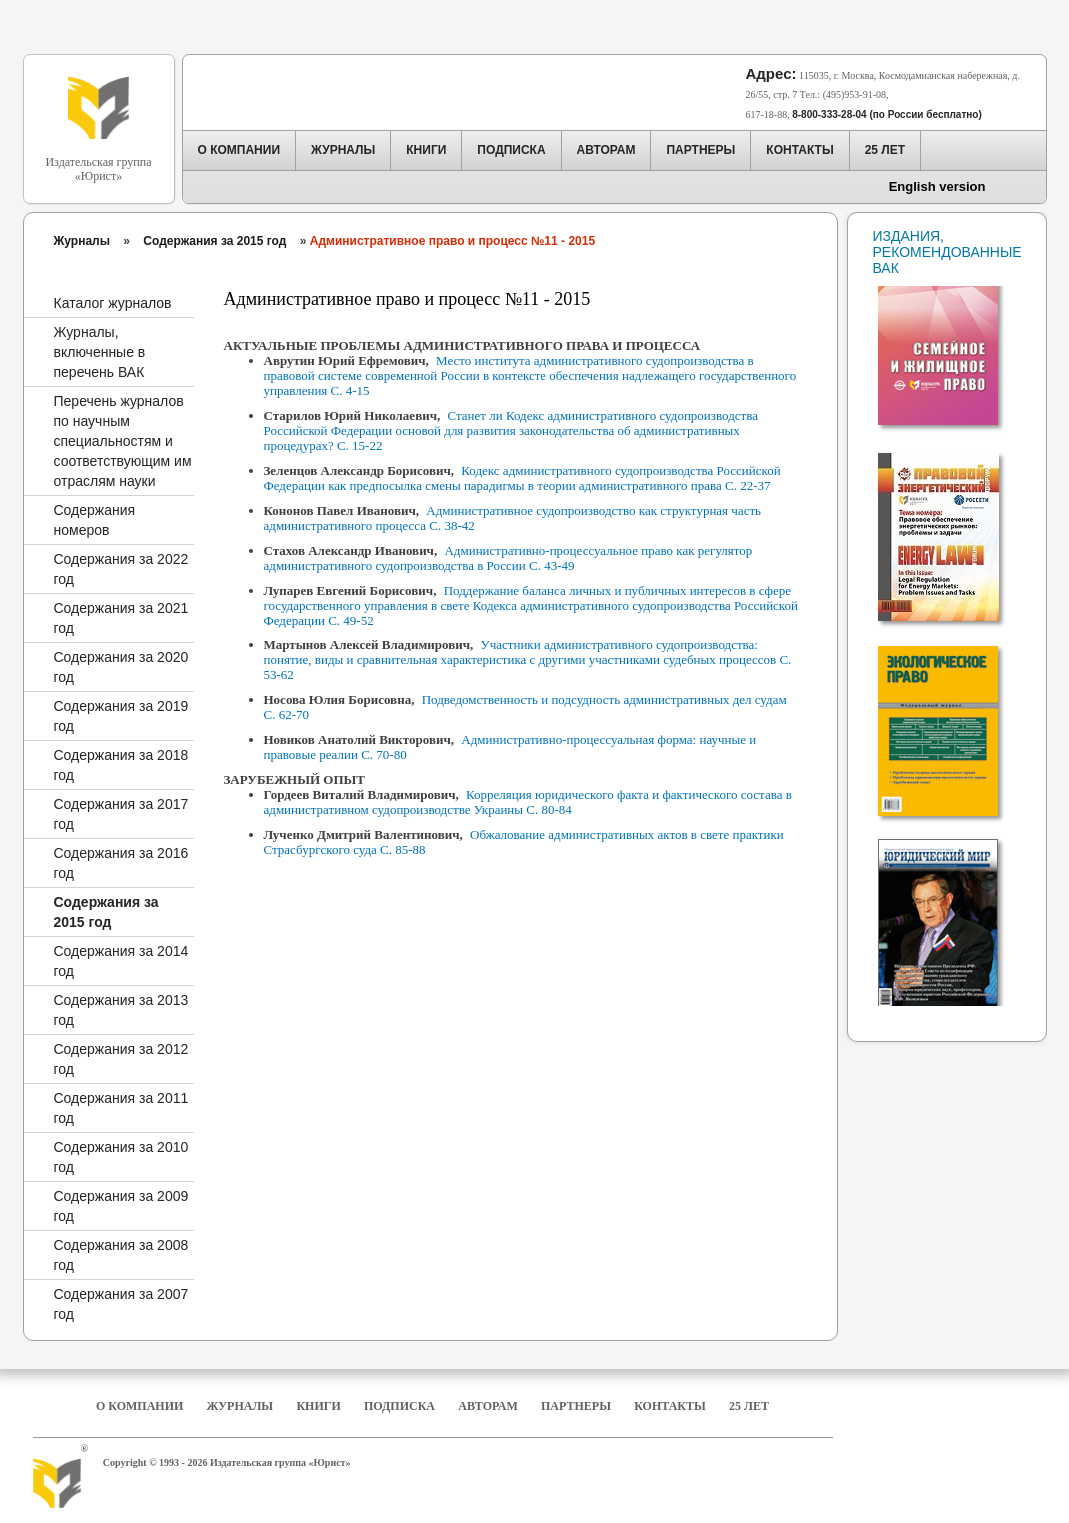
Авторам (487, 1406)
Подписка (399, 1406)
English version (937, 186)
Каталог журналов (113, 303)
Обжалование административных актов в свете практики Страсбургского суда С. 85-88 (524, 842)
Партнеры (576, 1406)
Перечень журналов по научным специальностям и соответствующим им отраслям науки (123, 441)
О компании (139, 1406)
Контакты (670, 1406)
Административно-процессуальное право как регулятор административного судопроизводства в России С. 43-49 (508, 558)
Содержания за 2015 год (214, 241)
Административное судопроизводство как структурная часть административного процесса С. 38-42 (513, 518)
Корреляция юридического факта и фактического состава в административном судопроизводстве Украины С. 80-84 (528, 802)
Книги (318, 1406)
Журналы (82, 241)
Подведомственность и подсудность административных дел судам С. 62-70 (525, 707)
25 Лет (749, 1406)
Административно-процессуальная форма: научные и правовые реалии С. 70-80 (510, 747)
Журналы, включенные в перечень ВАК (100, 352)
